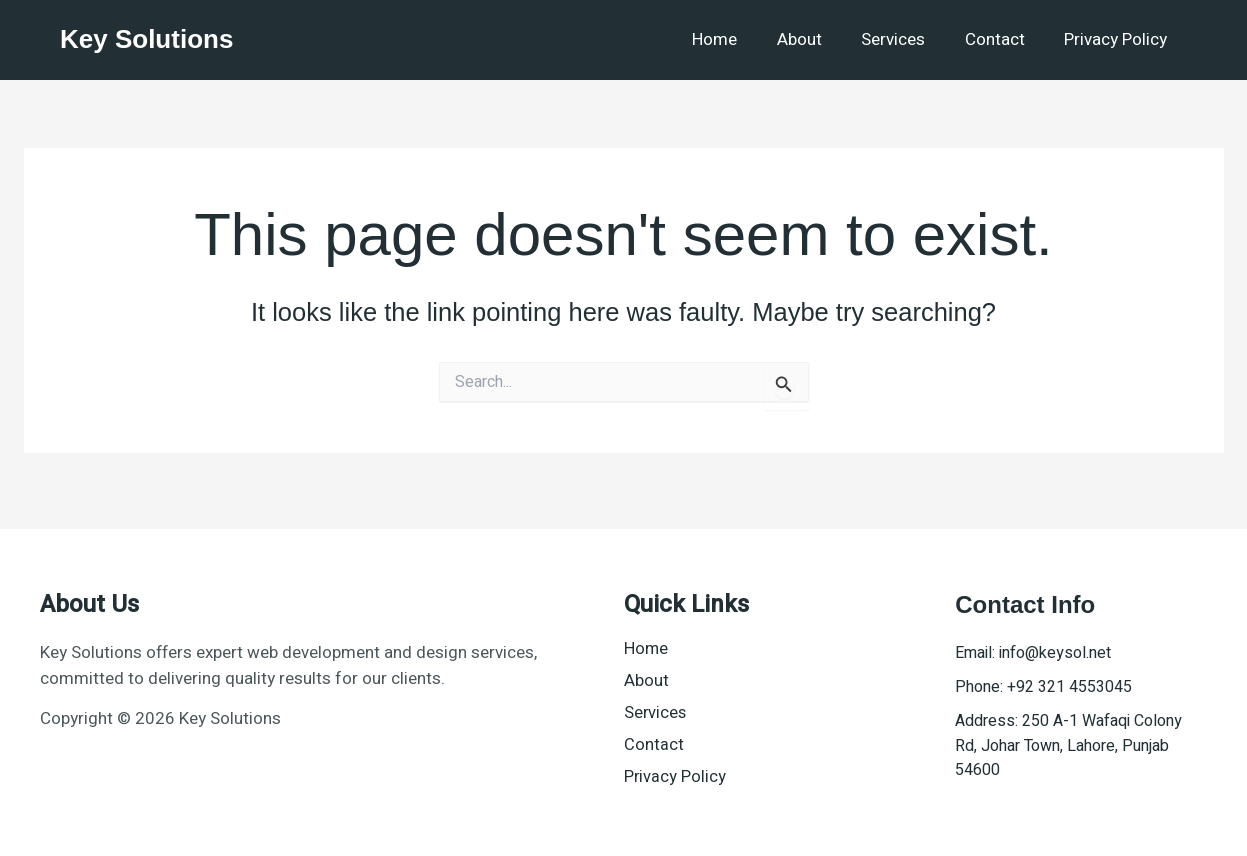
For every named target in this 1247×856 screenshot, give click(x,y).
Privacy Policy (1118, 39)
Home (739, 39)
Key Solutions (146, 39)
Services (907, 39)
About (818, 39)
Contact (1003, 39)
